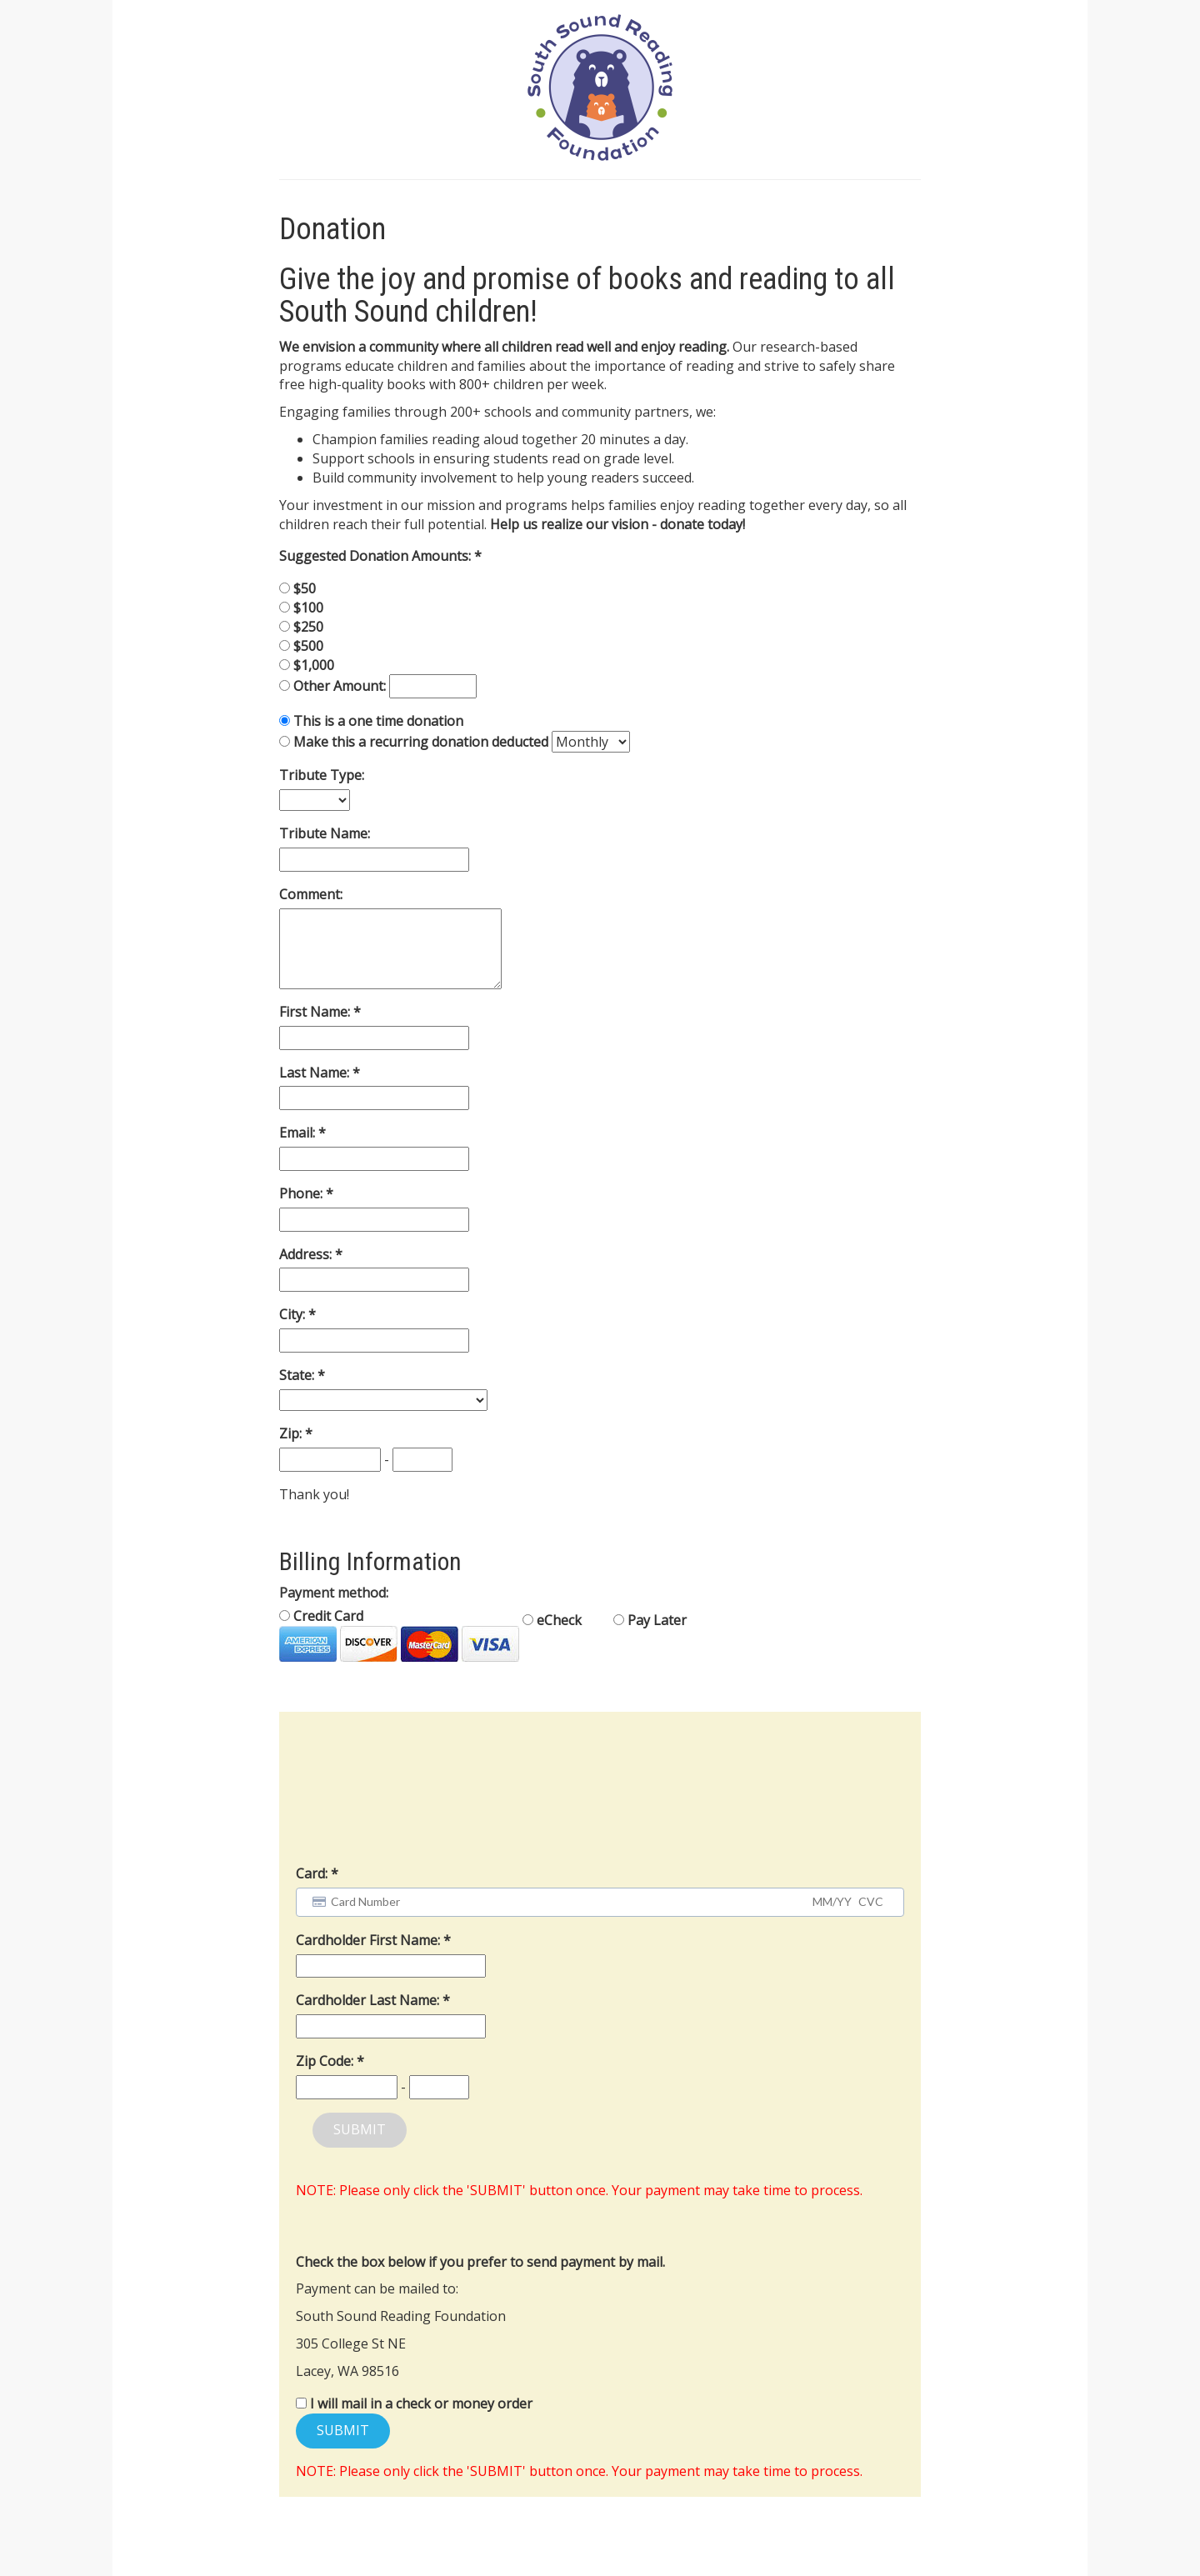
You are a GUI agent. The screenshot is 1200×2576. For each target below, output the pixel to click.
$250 (308, 627)
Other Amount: (341, 686)
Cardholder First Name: (369, 1940)
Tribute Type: (321, 775)
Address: (307, 1254)
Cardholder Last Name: (369, 2000)
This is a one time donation (378, 721)
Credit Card (399, 1634)
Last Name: (315, 1072)
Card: (312, 1873)
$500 (308, 646)
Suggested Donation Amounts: (376, 556)
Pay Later (650, 1620)
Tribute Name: (324, 833)
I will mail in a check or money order (421, 2403)
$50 (304, 588)
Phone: (302, 1193)
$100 (308, 607)
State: (298, 1375)
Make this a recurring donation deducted (420, 742)
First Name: (316, 1012)
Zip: (292, 1433)
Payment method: (333, 1592)
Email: (298, 1132)
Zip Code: (326, 2061)
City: (293, 1314)
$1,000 (313, 665)
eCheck (552, 1620)
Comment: (310, 894)
